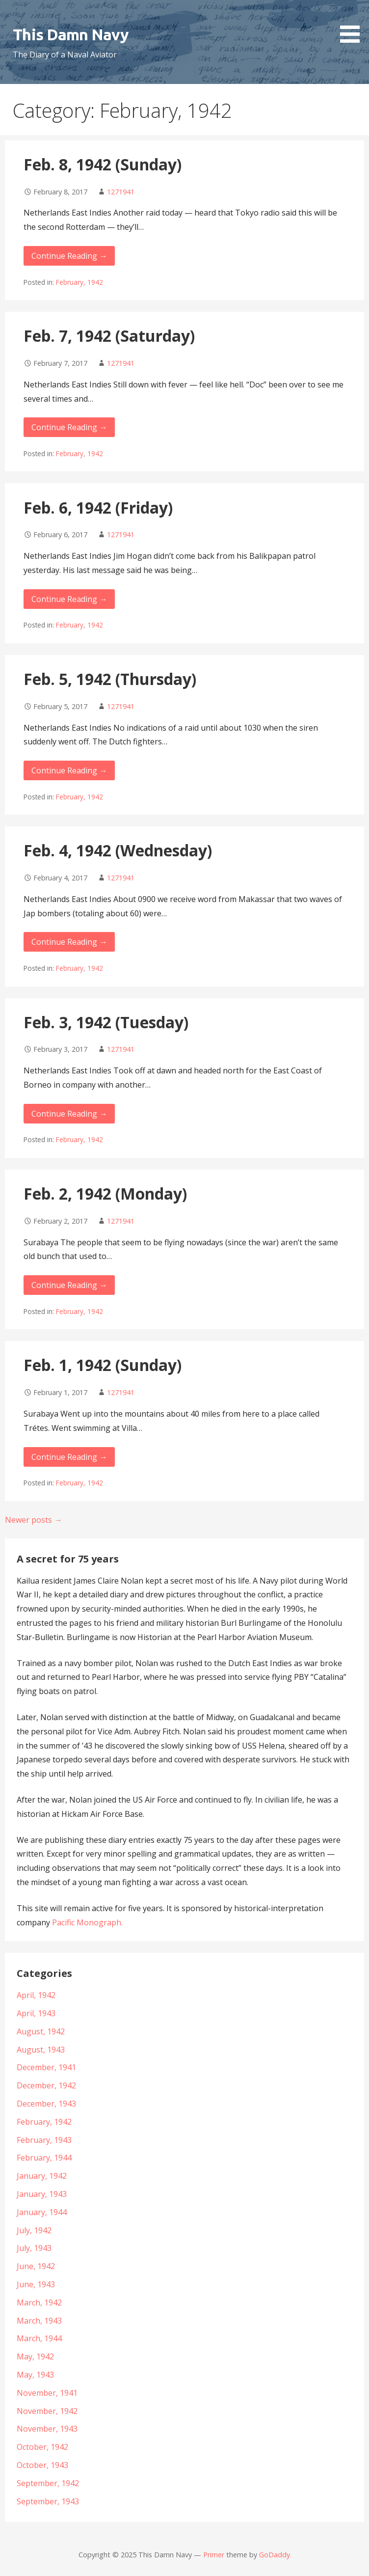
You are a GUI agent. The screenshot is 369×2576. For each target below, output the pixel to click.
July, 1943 (34, 2248)
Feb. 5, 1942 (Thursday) (110, 678)
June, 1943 (36, 2284)
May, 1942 (35, 2356)
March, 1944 (39, 2338)
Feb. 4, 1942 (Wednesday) (118, 850)
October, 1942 (42, 2446)
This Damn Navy (71, 34)
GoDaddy (274, 2554)
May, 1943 (35, 2374)
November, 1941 (47, 2392)
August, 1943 (41, 2049)
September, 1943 (48, 2501)
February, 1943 (44, 2140)
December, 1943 (46, 2103)
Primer (213, 2554)
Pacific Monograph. (87, 1922)
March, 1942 (39, 2302)
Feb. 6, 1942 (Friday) (98, 507)
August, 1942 (41, 2031)
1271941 (120, 191)
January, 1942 (42, 2175)
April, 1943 (36, 2013)
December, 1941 (46, 2067)
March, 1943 (39, 2320)
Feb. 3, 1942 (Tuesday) (106, 1022)
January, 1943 (42, 2194)
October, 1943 (42, 2465)
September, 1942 (48, 2483)
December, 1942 (46, 2085)
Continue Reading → (69, 255)
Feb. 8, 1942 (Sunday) (103, 164)
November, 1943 (47, 2428)
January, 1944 (42, 2212)
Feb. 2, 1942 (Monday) (105, 1193)
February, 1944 (44, 2157)
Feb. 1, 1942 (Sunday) (103, 1364)
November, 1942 (47, 2411)
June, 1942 (36, 2266)
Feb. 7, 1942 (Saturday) (109, 335)
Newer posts (33, 1519)
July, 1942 (34, 2230)
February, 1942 (79, 282)
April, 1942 (36, 1995)
